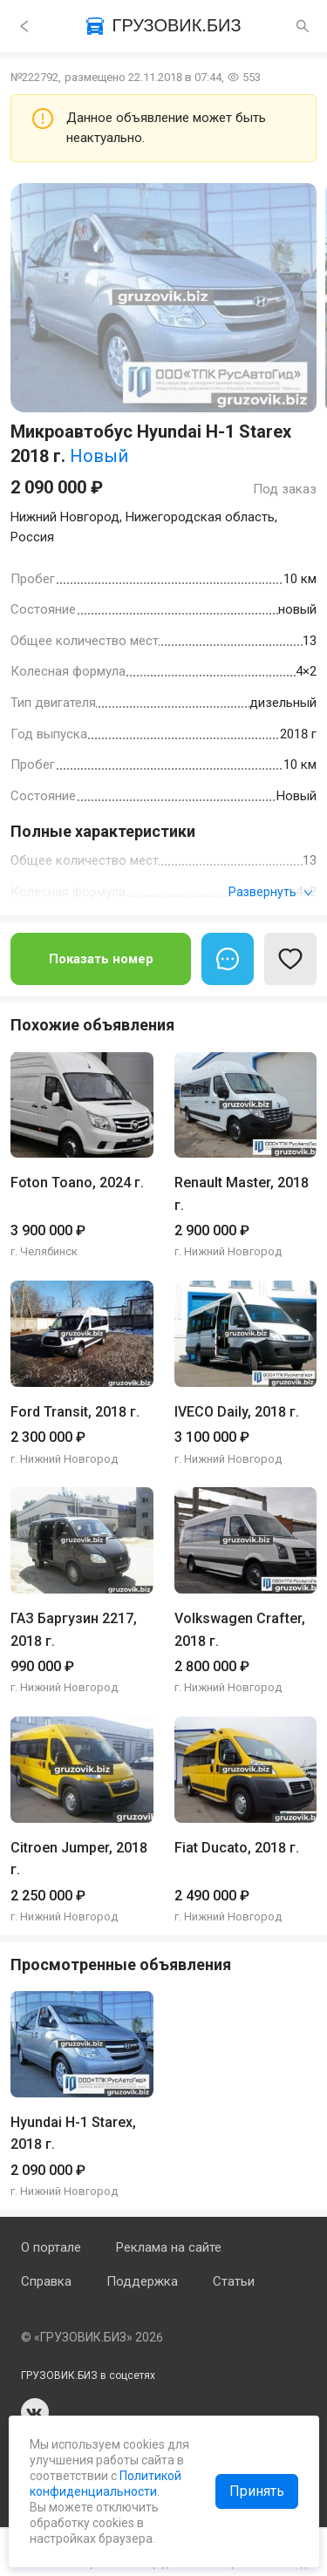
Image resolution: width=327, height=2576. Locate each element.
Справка (46, 2281)
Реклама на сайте (168, 2247)
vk (35, 2412)
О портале (51, 2247)
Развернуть (270, 892)
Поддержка (142, 2281)
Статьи (234, 2281)
